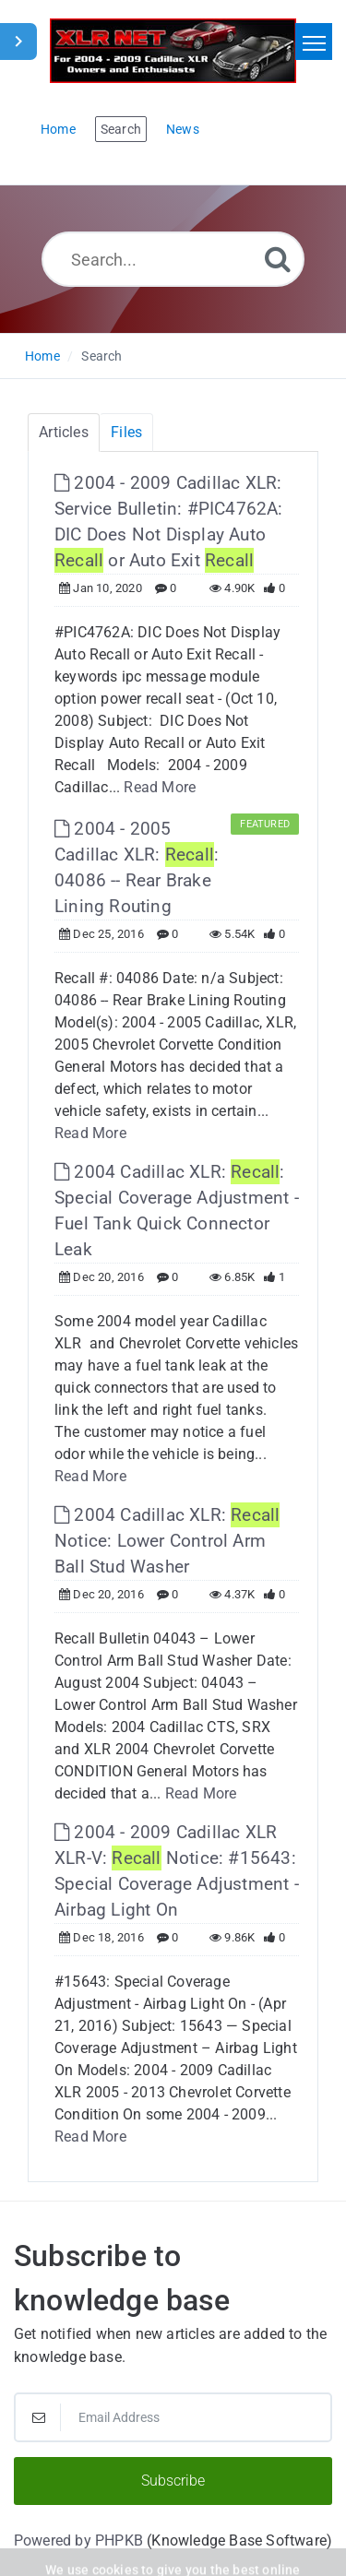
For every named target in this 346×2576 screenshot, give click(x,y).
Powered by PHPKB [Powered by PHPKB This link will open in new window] (78, 2540)
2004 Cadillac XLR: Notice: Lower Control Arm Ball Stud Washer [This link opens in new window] (167, 1540)
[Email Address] (173, 2417)
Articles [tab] (64, 432)
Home (42, 356)
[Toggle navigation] (313, 41)
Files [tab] (126, 432)
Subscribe (173, 2480)
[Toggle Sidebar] (18, 41)
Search (101, 356)
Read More (160, 787)
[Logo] (173, 51)
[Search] (277, 258)
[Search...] (173, 259)
